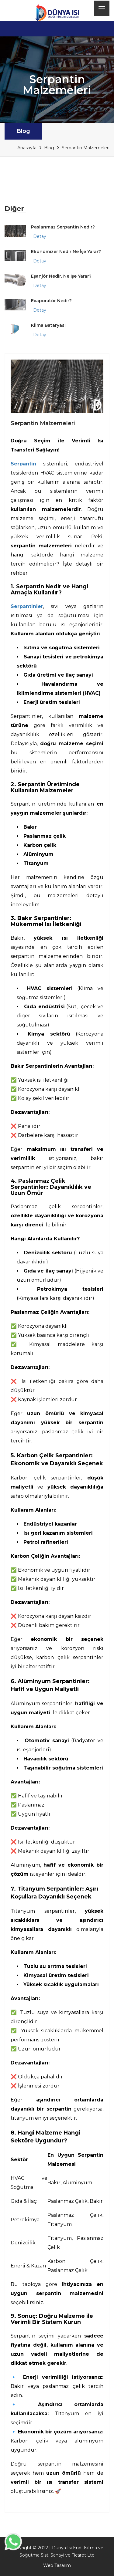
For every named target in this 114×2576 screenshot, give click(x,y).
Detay (39, 236)
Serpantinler (27, 606)
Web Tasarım (57, 2565)
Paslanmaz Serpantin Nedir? (63, 227)
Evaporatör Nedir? (51, 300)
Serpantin (23, 464)
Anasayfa (26, 147)
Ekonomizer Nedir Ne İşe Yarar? (66, 251)
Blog (23, 131)
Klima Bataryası (48, 325)
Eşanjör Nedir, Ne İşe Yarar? (61, 276)
